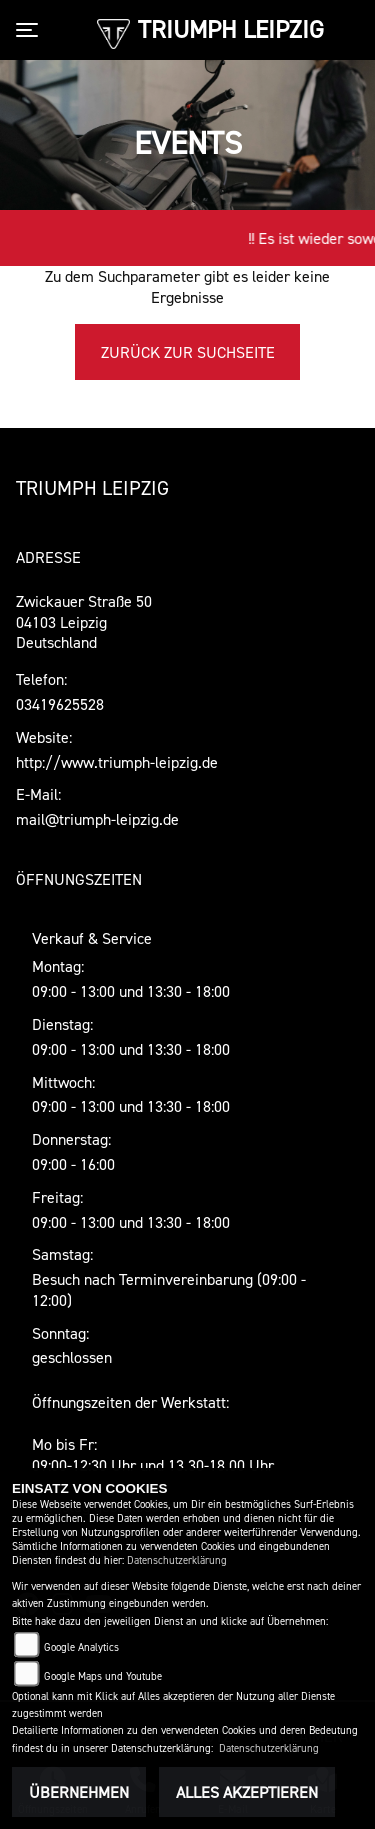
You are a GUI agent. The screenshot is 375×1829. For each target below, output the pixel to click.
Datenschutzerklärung (177, 1560)
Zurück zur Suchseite (188, 352)
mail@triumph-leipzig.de (97, 819)
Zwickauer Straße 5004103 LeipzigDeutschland (84, 622)
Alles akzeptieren (247, 1792)
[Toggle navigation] (31, 30)
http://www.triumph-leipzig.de (117, 762)
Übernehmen (79, 1792)
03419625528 (60, 704)
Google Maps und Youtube (103, 1676)
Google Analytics (81, 1647)
